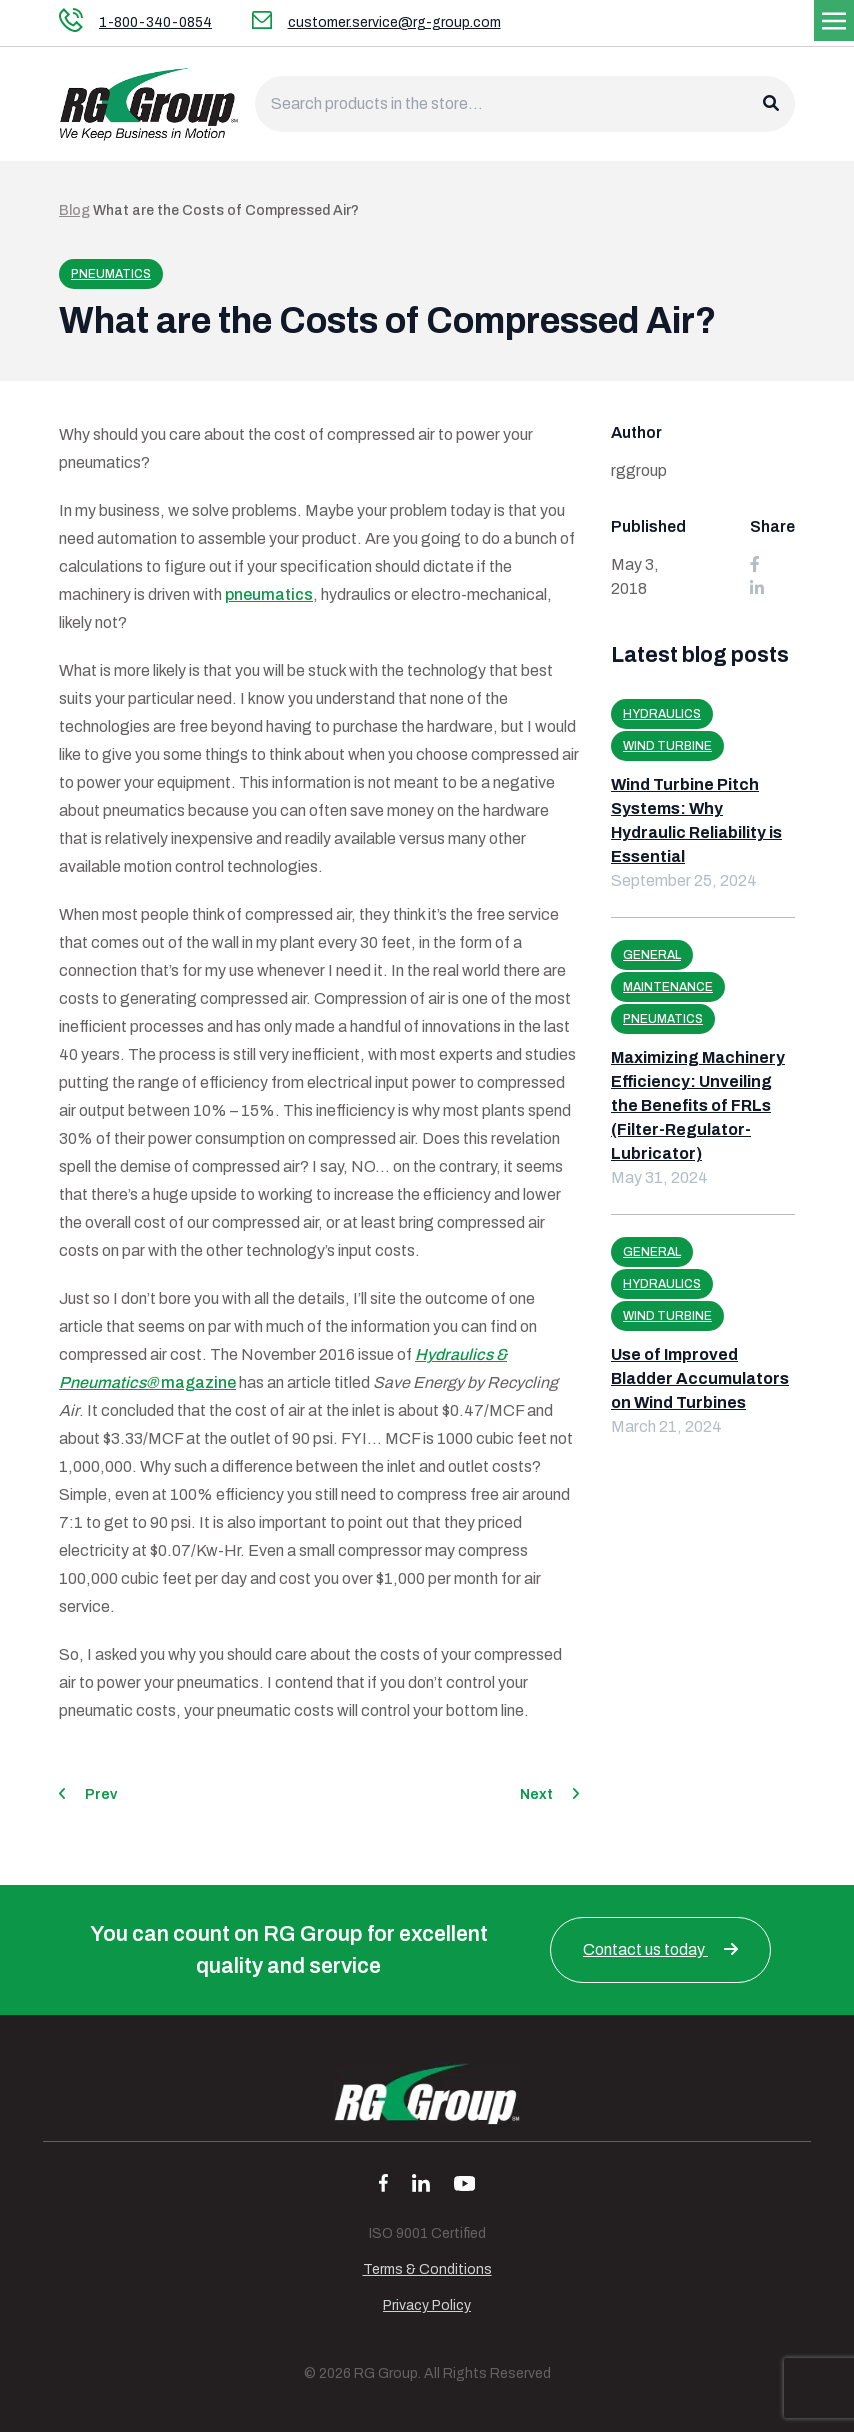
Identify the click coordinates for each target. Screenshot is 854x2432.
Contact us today (660, 1949)
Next (549, 1794)
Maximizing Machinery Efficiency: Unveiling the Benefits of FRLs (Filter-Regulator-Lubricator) (698, 1105)
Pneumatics (111, 274)
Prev (88, 1794)
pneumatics (269, 594)
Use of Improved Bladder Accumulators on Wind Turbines (700, 1378)
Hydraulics (662, 714)
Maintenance (668, 987)
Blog (74, 210)
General (652, 955)
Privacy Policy (427, 2305)
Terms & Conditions (427, 2269)
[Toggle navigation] (834, 19)
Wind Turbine (667, 746)
